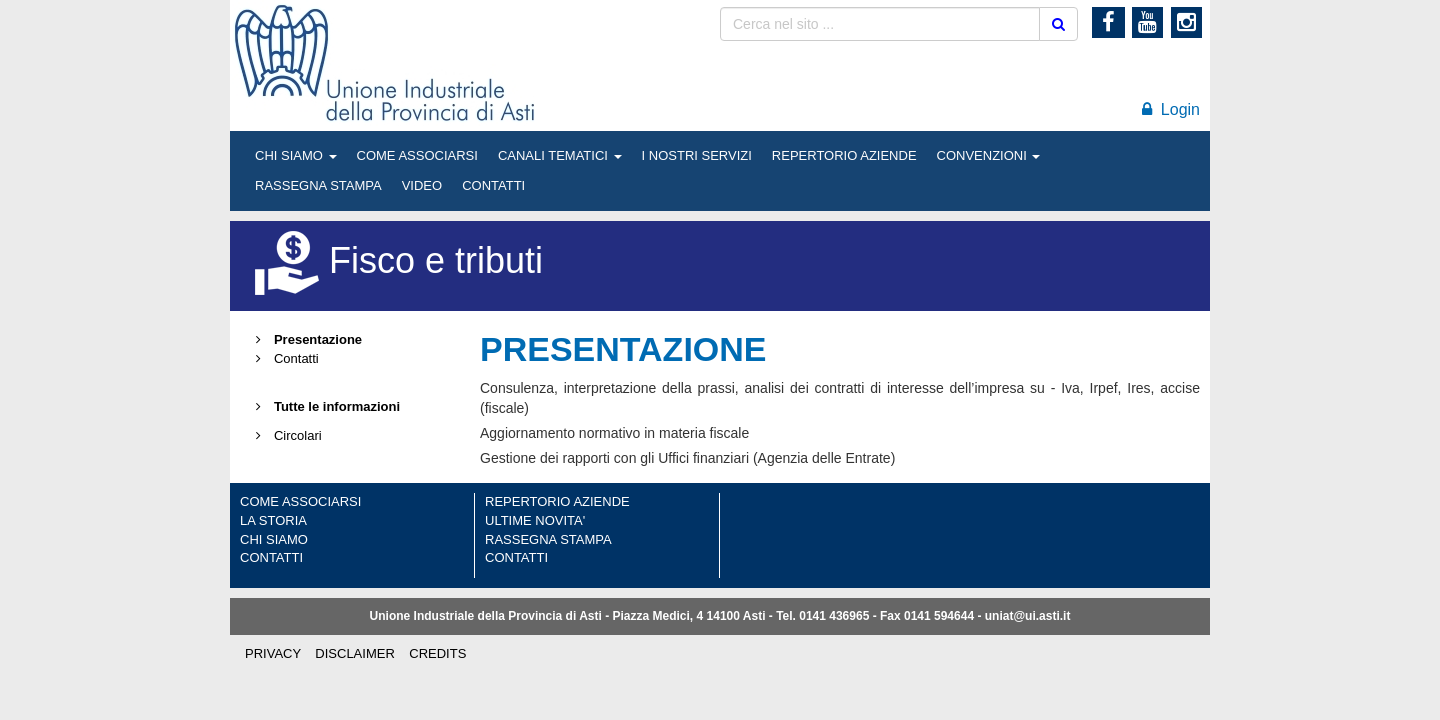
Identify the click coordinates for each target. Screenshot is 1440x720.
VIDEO (422, 185)
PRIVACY (273, 653)
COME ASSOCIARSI (417, 155)
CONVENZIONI (989, 155)
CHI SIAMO (296, 155)
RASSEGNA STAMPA (318, 185)
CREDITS (437, 653)
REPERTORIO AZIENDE (844, 155)
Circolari (286, 435)
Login (1171, 109)
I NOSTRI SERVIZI (697, 155)
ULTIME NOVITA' (535, 520)
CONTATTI (493, 185)
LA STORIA (273, 520)
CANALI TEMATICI (560, 155)
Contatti (284, 358)
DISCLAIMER (354, 653)
